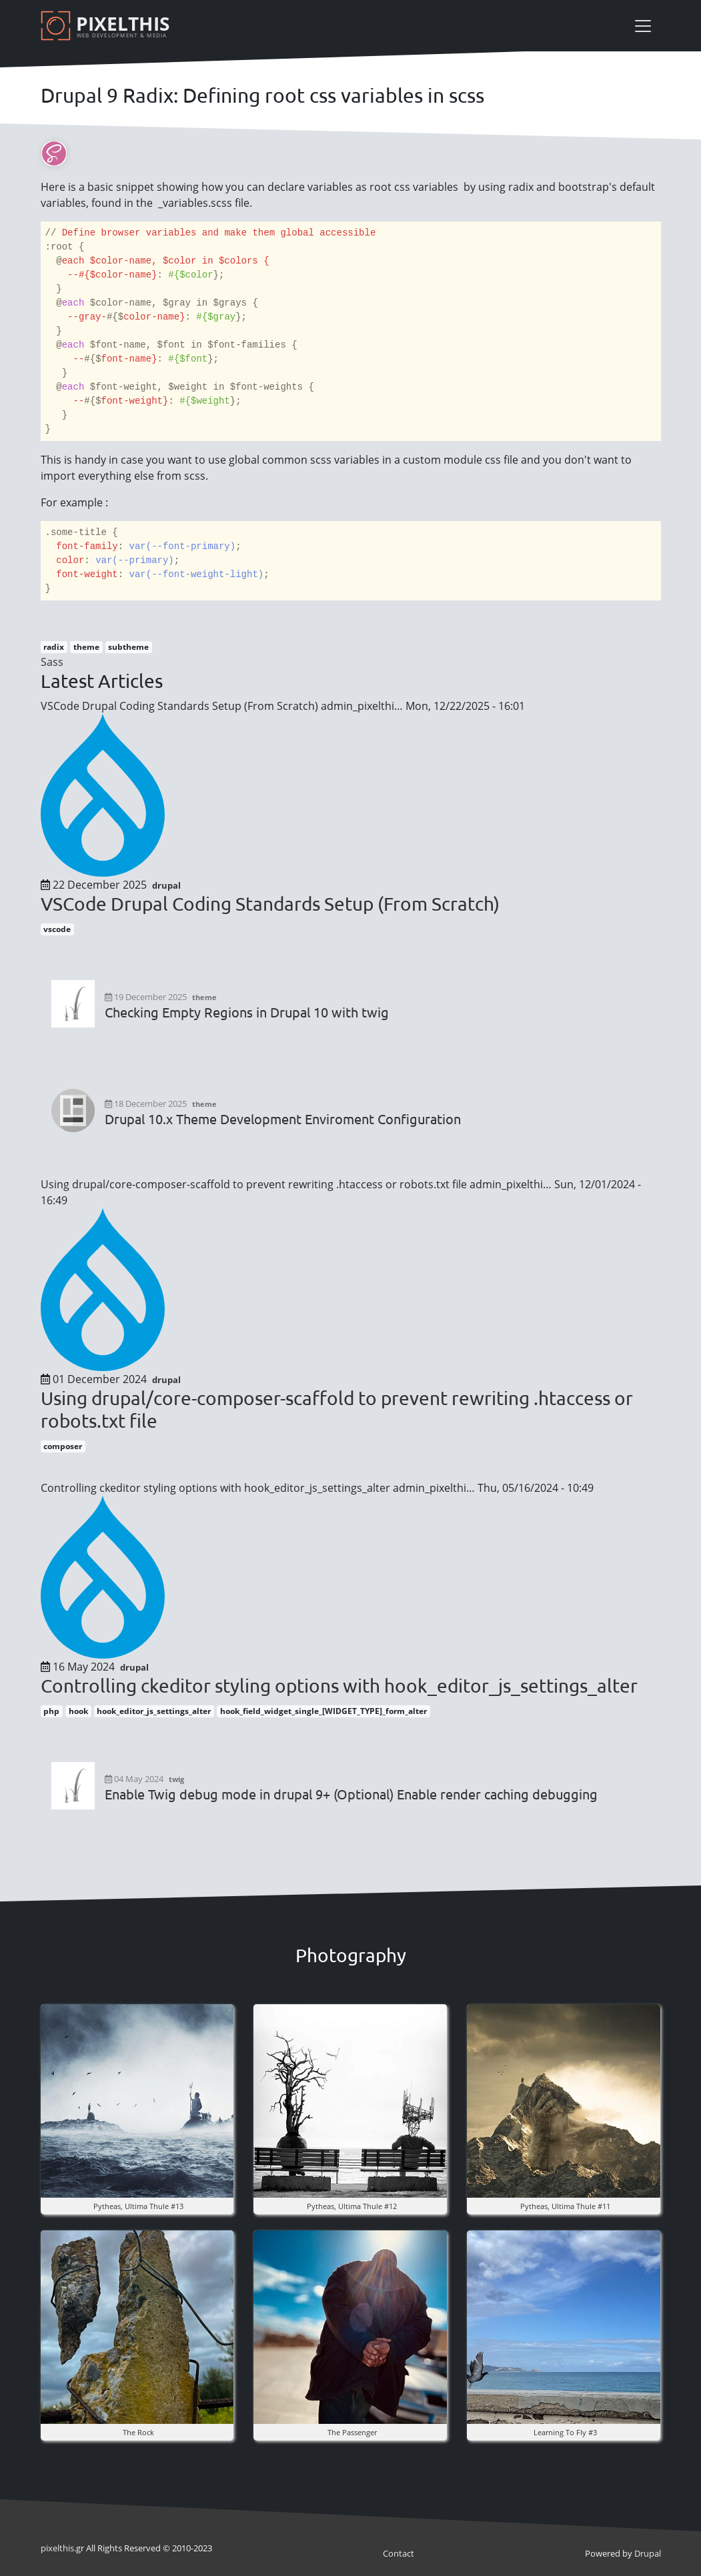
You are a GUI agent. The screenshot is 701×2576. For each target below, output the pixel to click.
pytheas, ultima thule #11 (565, 2206)
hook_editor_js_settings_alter (154, 1711)
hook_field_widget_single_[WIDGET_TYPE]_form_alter (323, 1711)
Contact (398, 2553)
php (51, 1711)
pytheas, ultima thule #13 (138, 2206)
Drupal (647, 2553)
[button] (137, 2099)
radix (53, 647)
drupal (166, 885)
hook (78, 1711)
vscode (57, 929)
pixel (57, 2548)
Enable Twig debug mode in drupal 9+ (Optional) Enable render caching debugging (351, 1794)
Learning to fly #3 (565, 2432)
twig (176, 1779)
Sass (52, 662)
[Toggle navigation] (643, 26)
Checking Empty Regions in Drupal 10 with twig (247, 1012)
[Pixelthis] (107, 26)
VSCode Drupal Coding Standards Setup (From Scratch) (270, 904)
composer (62, 1446)
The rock (138, 2432)
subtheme (128, 647)
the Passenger (352, 2432)
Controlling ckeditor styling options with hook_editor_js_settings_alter (339, 1686)
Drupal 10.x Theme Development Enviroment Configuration (283, 1119)
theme (86, 647)
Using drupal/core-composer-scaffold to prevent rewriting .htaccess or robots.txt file (337, 1409)
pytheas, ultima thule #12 (352, 2206)
